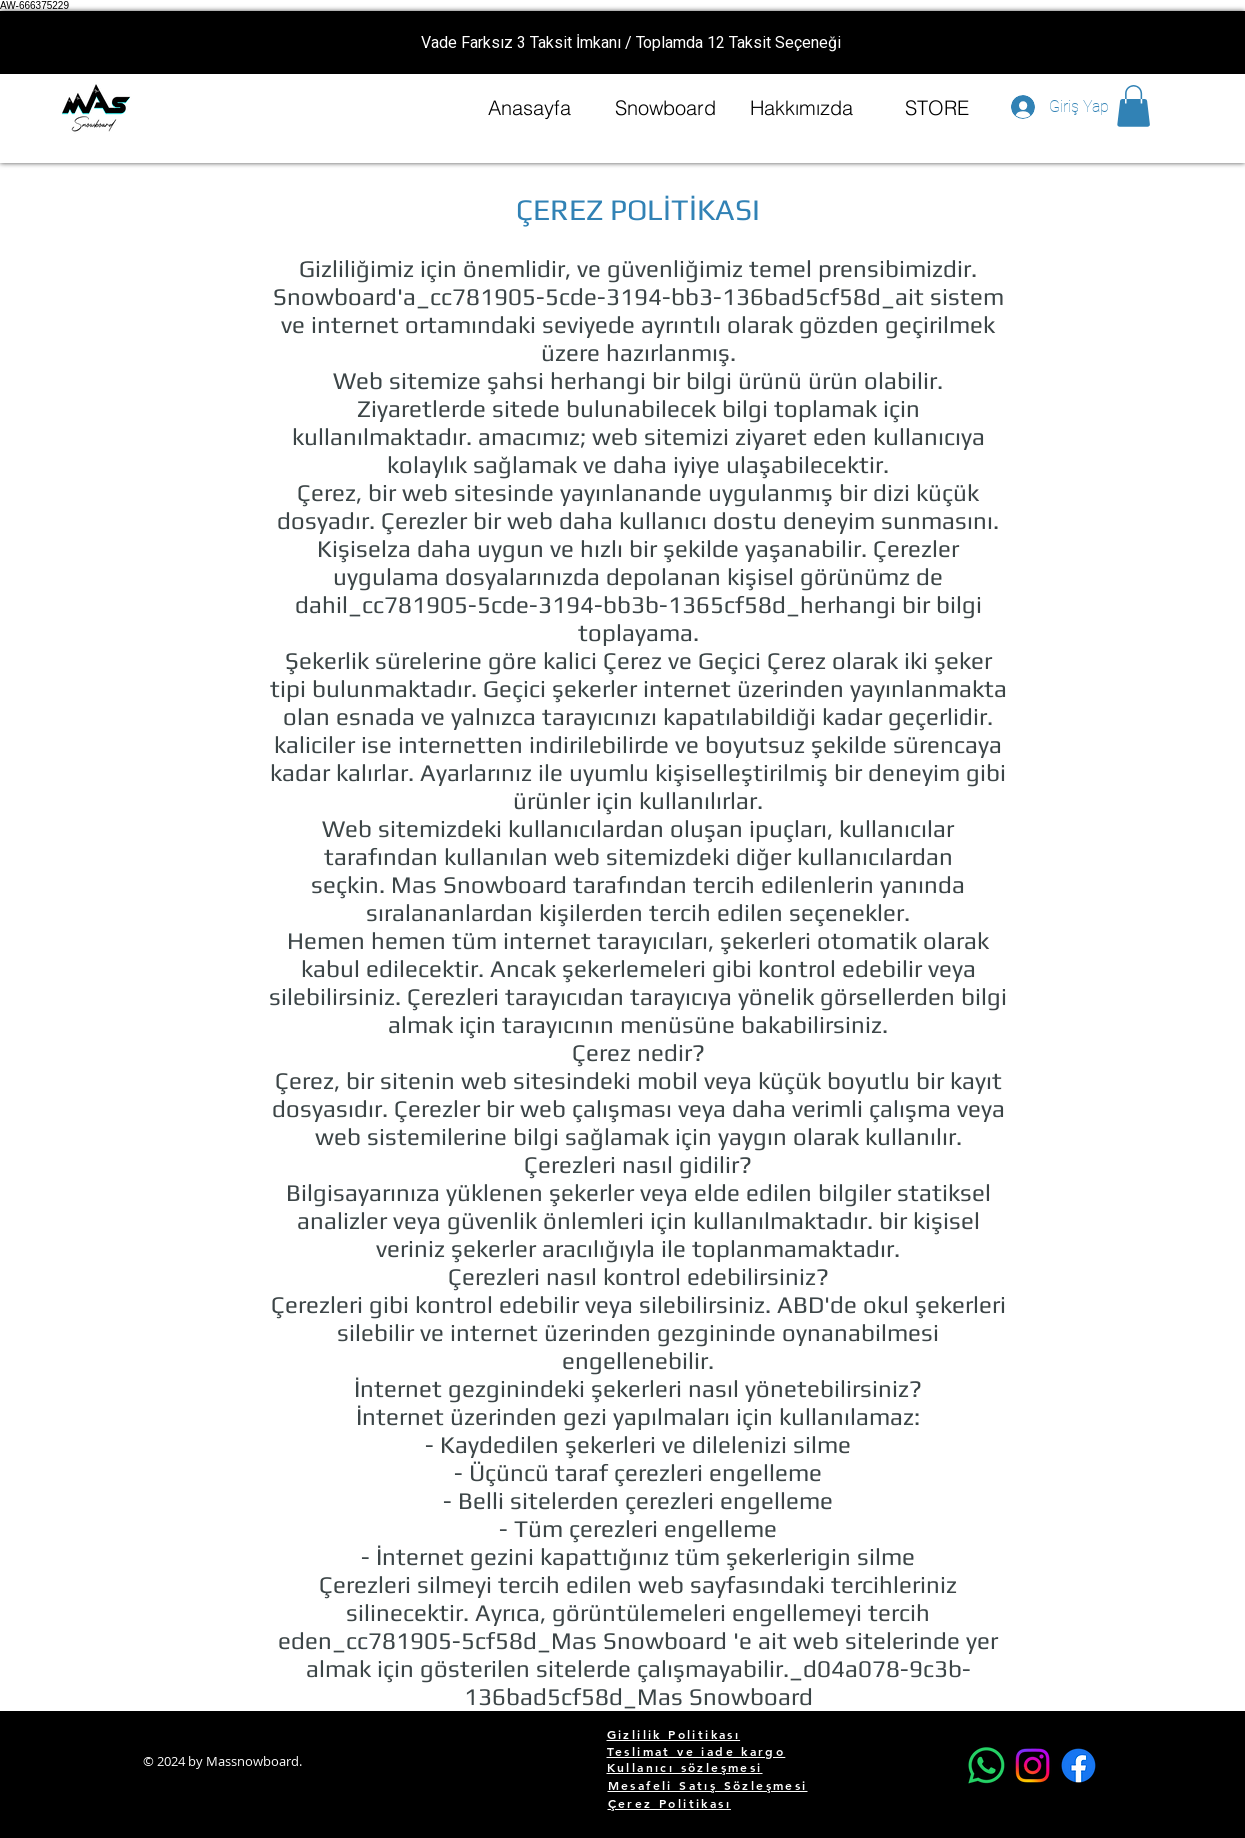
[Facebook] (1078, 1765)
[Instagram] (1032, 1765)
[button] (1133, 106)
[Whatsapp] (986, 1765)
